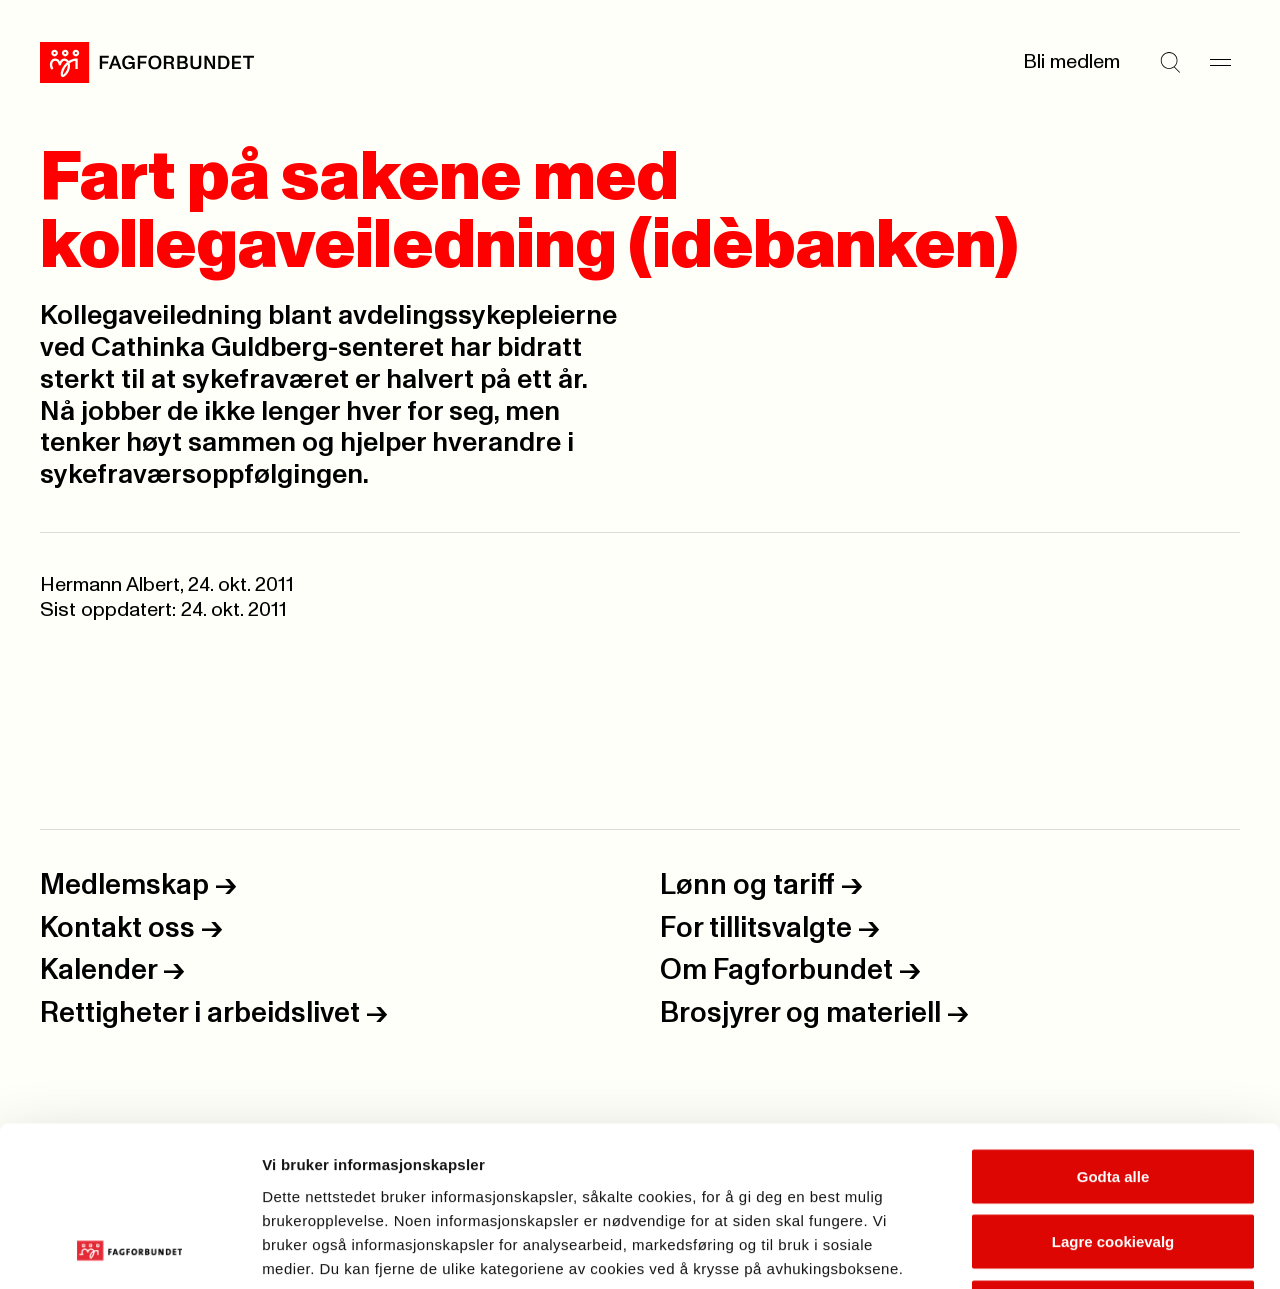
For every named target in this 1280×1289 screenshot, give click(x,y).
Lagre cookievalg (1113, 1092)
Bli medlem (1071, 62)
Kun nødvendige (1113, 1157)
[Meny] (1220, 62)
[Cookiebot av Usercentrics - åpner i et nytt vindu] (129, 1250)
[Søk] (1170, 62)
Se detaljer (1075, 1249)
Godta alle (1113, 1026)
